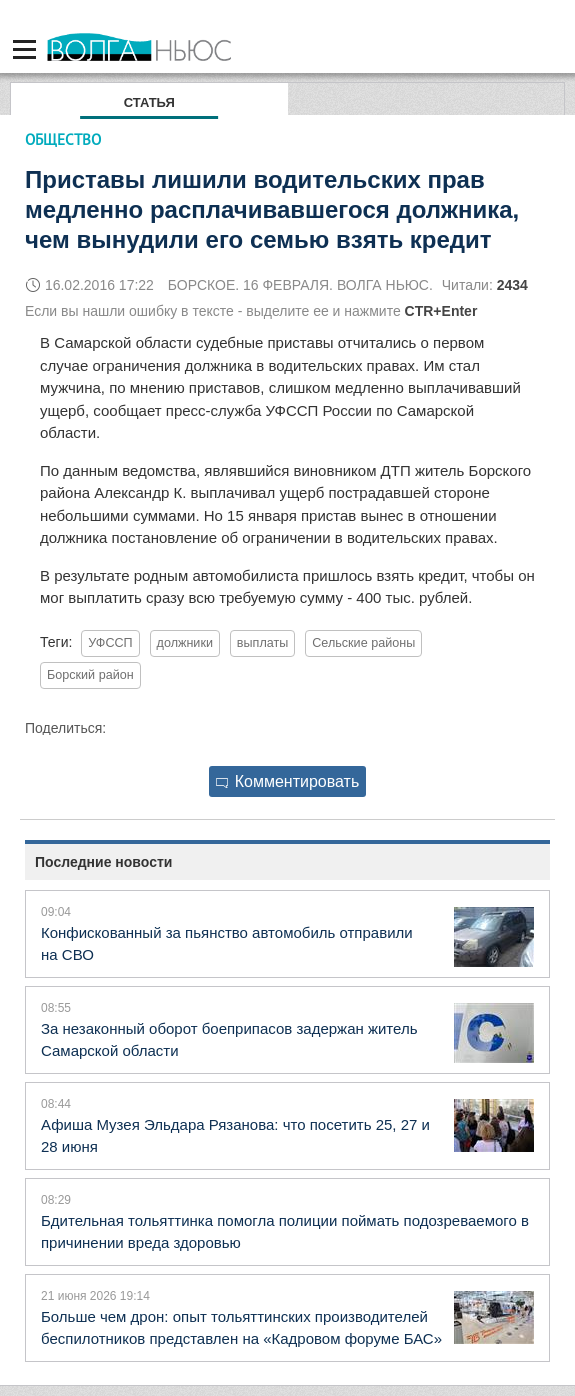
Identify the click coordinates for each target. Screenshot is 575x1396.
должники (185, 643)
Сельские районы (363, 643)
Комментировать (288, 781)
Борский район (90, 675)
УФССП (110, 643)
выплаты (262, 643)
